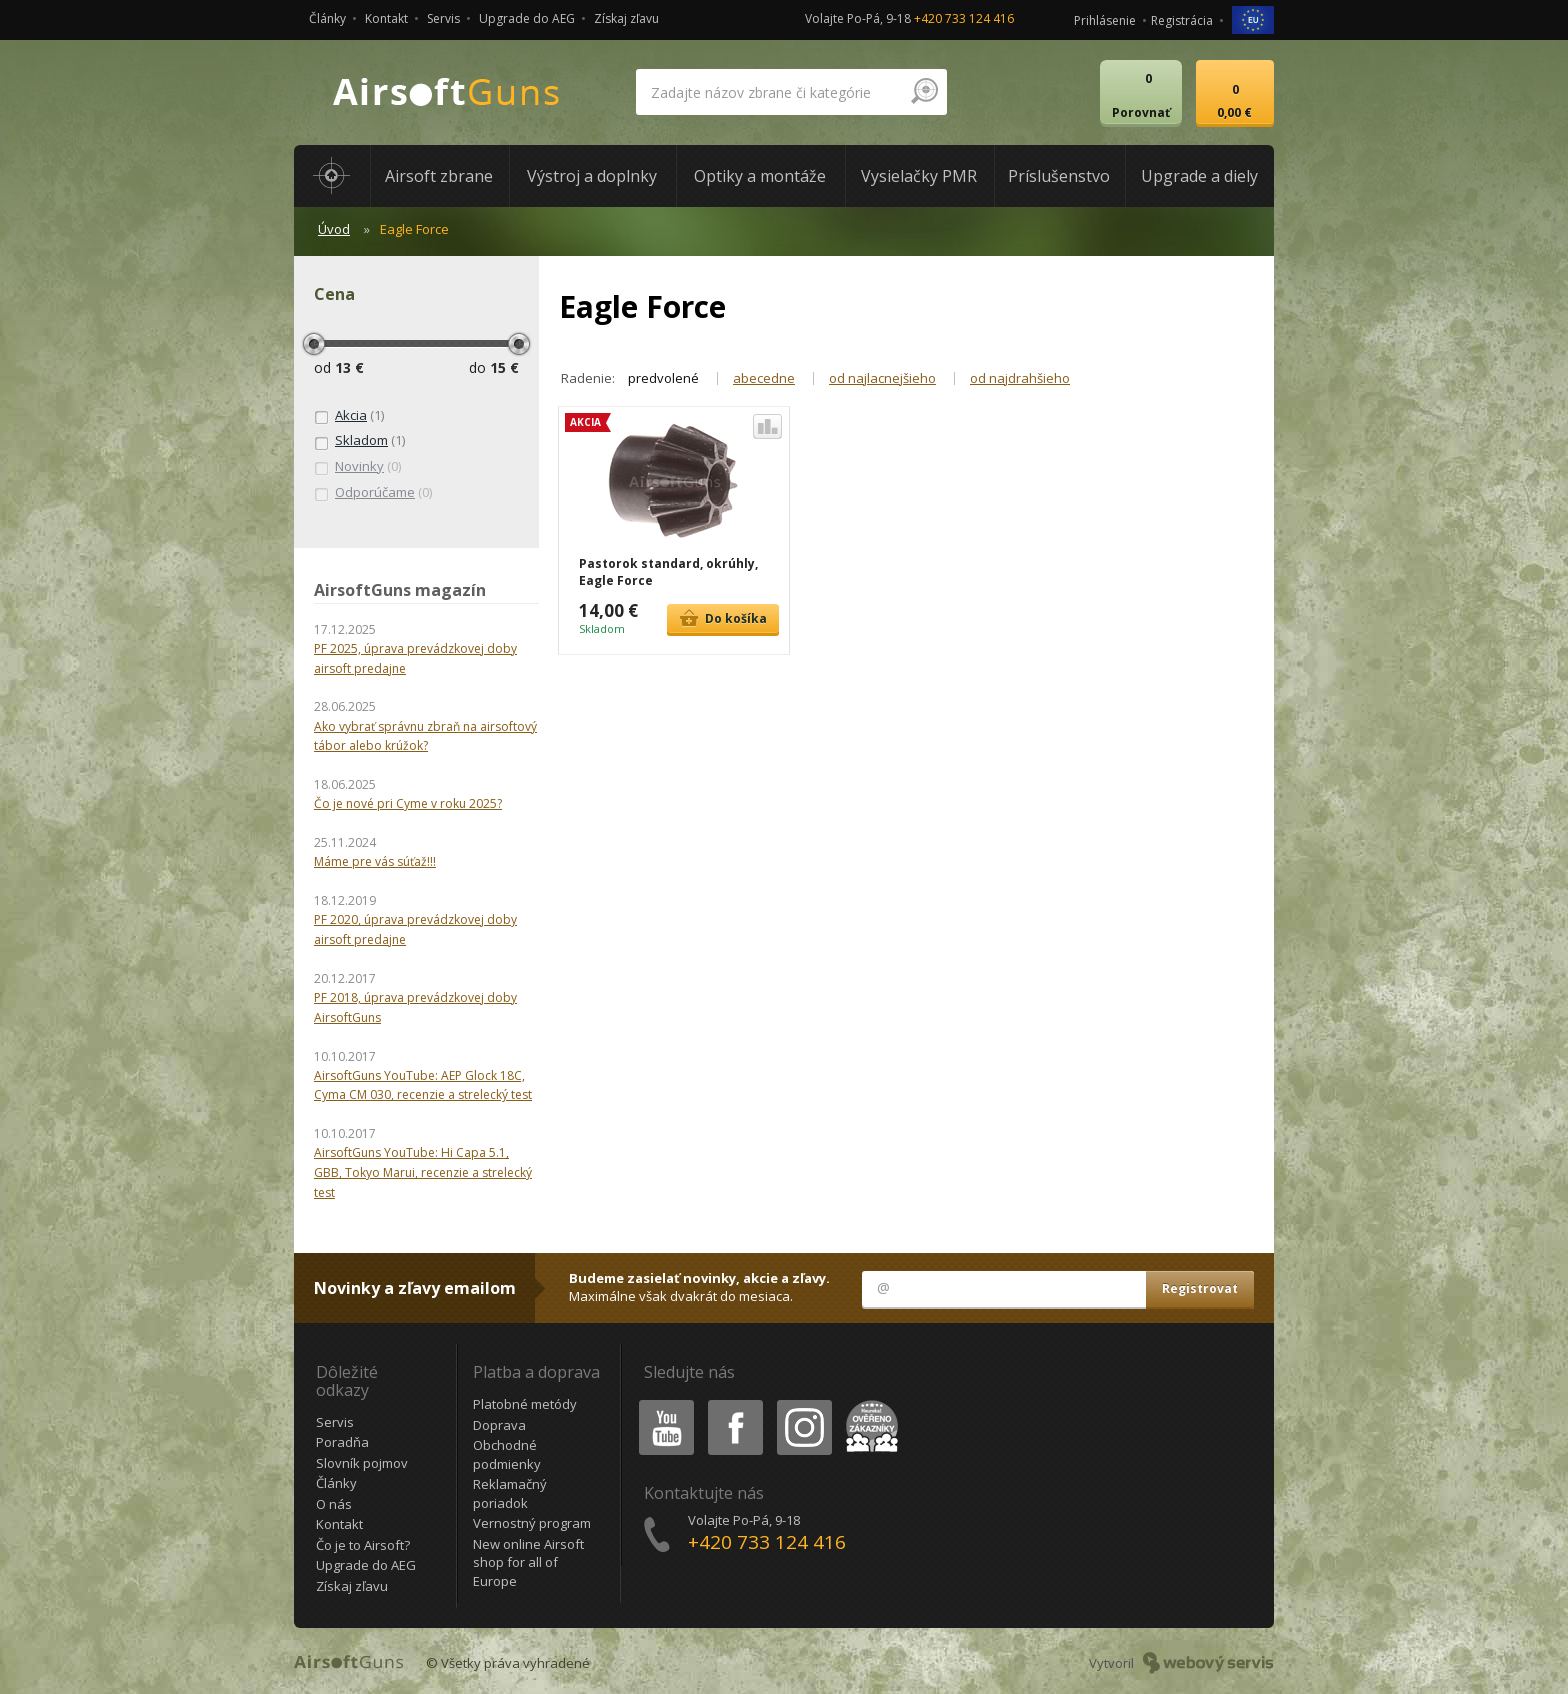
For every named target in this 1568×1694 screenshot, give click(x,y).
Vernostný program (532, 1523)
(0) (357, 467)
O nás (334, 1504)
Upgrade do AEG (527, 18)
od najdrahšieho (1020, 378)
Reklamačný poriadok (510, 1493)
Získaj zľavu (626, 18)
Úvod (334, 229)
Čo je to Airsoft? (363, 1545)
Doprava (499, 1425)
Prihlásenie (1105, 20)
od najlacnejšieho (882, 378)
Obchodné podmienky (507, 1454)
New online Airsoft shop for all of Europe (528, 1562)
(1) (349, 416)
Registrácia (1182, 20)
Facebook (733, 1403)
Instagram (803, 1403)
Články (327, 18)
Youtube (660, 1403)
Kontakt (386, 18)
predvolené (663, 378)
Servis (443, 18)
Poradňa (342, 1442)
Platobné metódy (525, 1404)
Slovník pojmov (362, 1463)
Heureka (868, 1403)
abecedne (764, 378)
